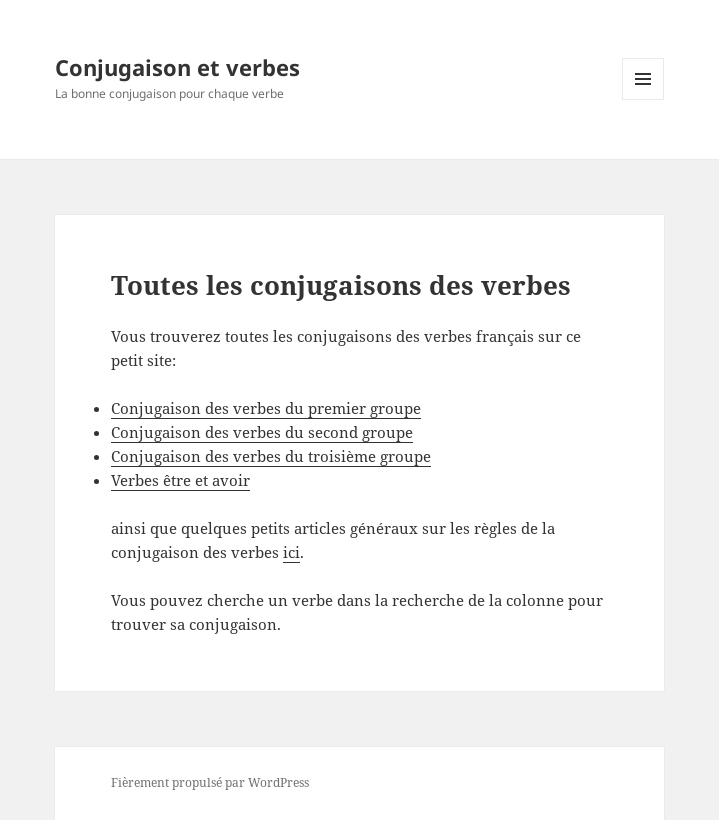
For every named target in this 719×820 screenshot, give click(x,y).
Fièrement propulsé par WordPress (210, 782)
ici (291, 552)
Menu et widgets (643, 99)
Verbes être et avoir (180, 480)
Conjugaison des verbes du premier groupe (266, 408)
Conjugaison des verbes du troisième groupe (271, 456)
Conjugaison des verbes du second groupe (262, 432)
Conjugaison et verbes (177, 67)
